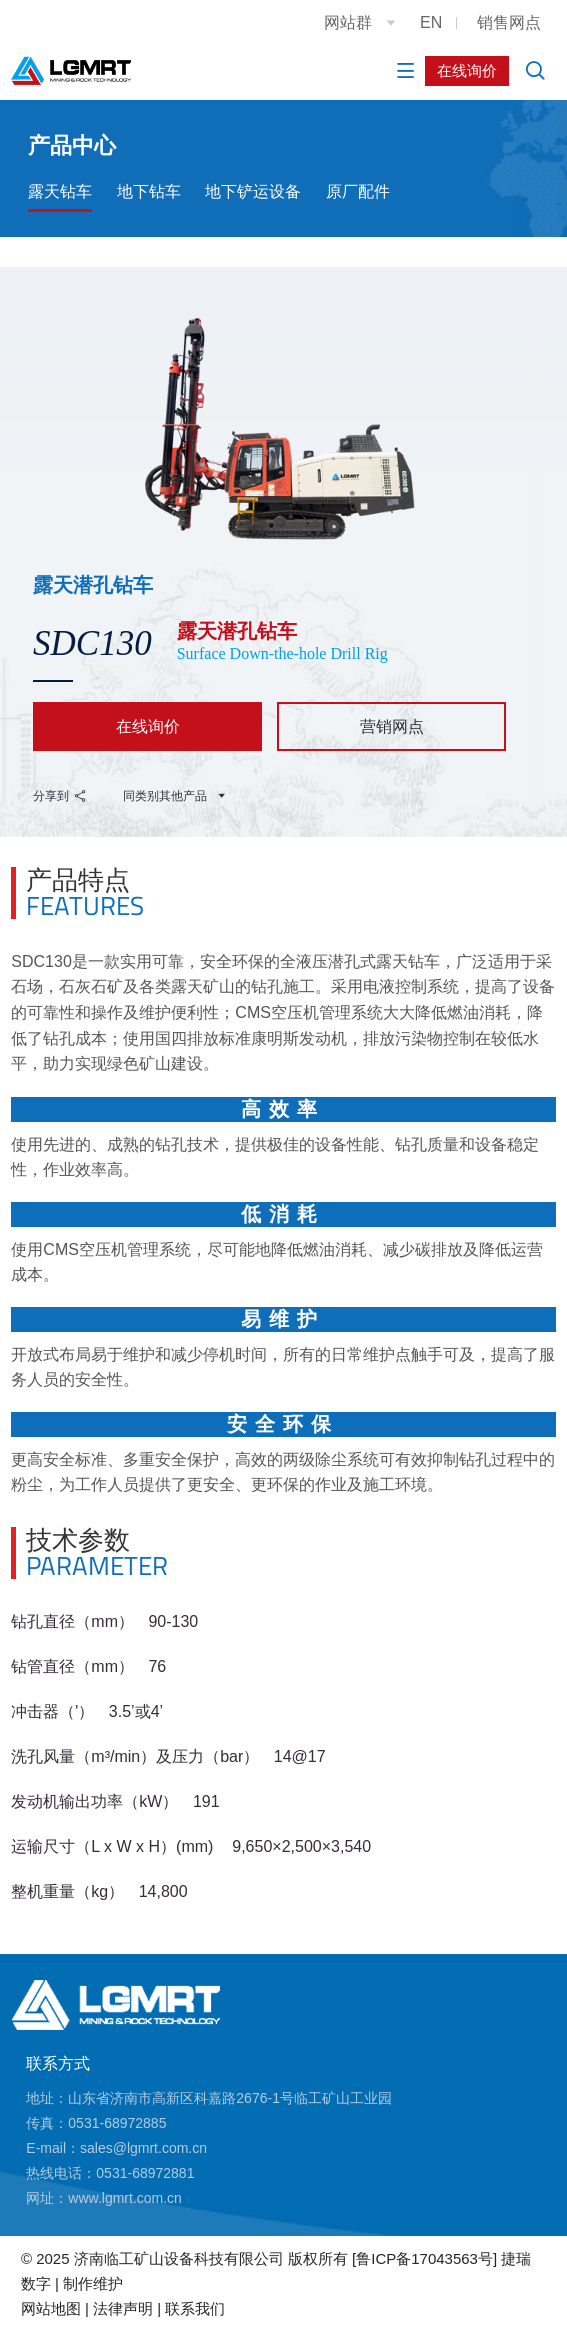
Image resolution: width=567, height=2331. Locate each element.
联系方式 (58, 2063)
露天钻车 (60, 191)
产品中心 (72, 145)
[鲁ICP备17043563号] (424, 2258)
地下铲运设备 (253, 191)
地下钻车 (149, 191)
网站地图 (51, 2308)
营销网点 (392, 726)
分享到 (59, 796)
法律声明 (123, 2308)
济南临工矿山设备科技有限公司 (179, 2258)
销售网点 (509, 22)
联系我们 (195, 2308)
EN (431, 22)
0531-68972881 (145, 2173)
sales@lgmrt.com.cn (143, 2148)
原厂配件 (358, 191)
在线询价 (467, 70)
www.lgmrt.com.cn (125, 2198)
